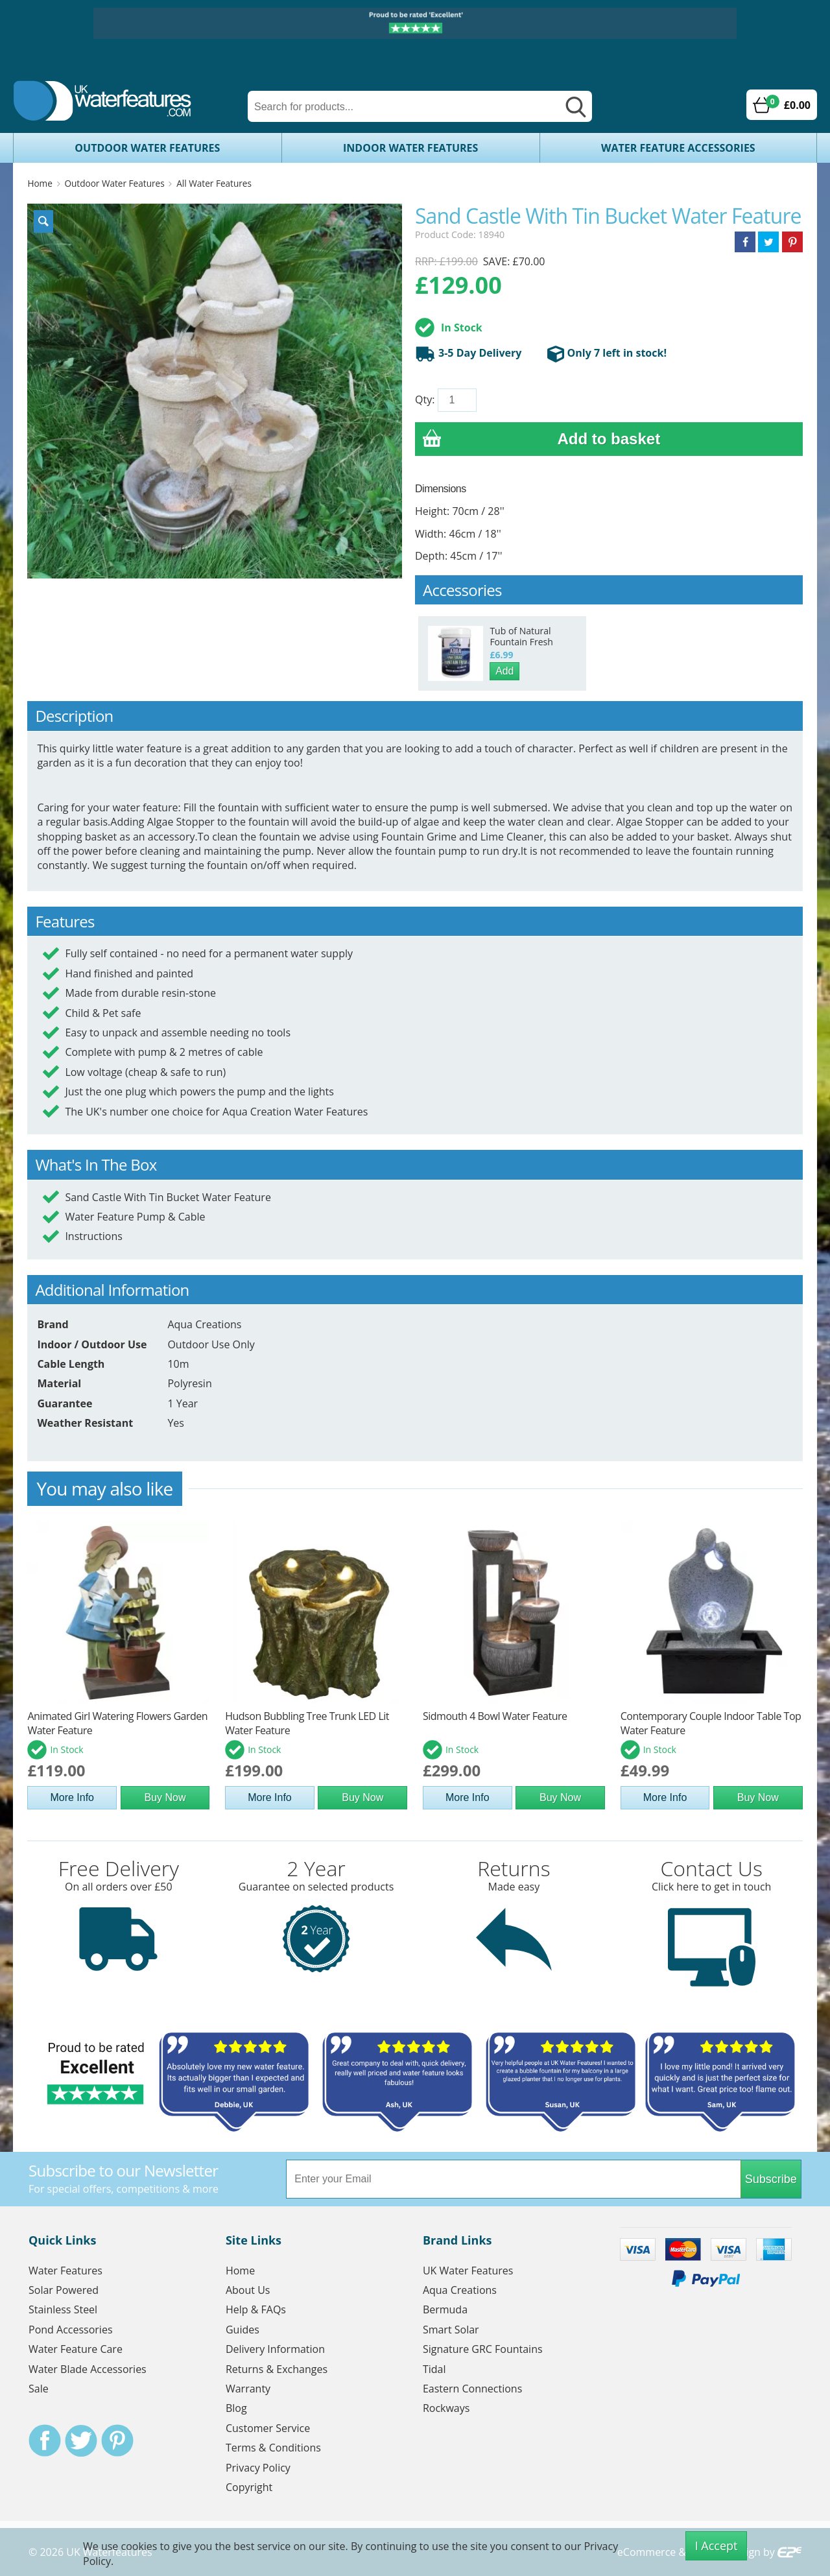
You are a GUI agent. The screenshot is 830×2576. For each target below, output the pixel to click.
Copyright (249, 2487)
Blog (236, 2408)
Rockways (446, 2408)
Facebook (45, 2440)
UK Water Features (468, 2270)
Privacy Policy (258, 2468)
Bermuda (445, 2309)
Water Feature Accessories (678, 148)
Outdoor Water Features (147, 148)
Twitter (81, 2440)
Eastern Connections (472, 2388)
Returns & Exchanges (276, 2369)
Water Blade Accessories (88, 2369)
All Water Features (214, 183)
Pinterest (117, 2440)
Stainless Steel (63, 2309)
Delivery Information (275, 2349)
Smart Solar (451, 2329)
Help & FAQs (256, 2309)
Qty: (424, 399)
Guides (242, 2329)
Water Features (65, 2270)
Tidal (434, 2369)
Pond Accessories (71, 2329)
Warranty (248, 2388)
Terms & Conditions (273, 2447)
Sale (39, 2388)
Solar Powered (64, 2290)
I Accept (716, 2545)
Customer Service (268, 2428)
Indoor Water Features (410, 148)
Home (39, 183)
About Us (248, 2290)
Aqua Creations (460, 2290)
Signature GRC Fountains (483, 2349)
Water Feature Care (76, 2349)
